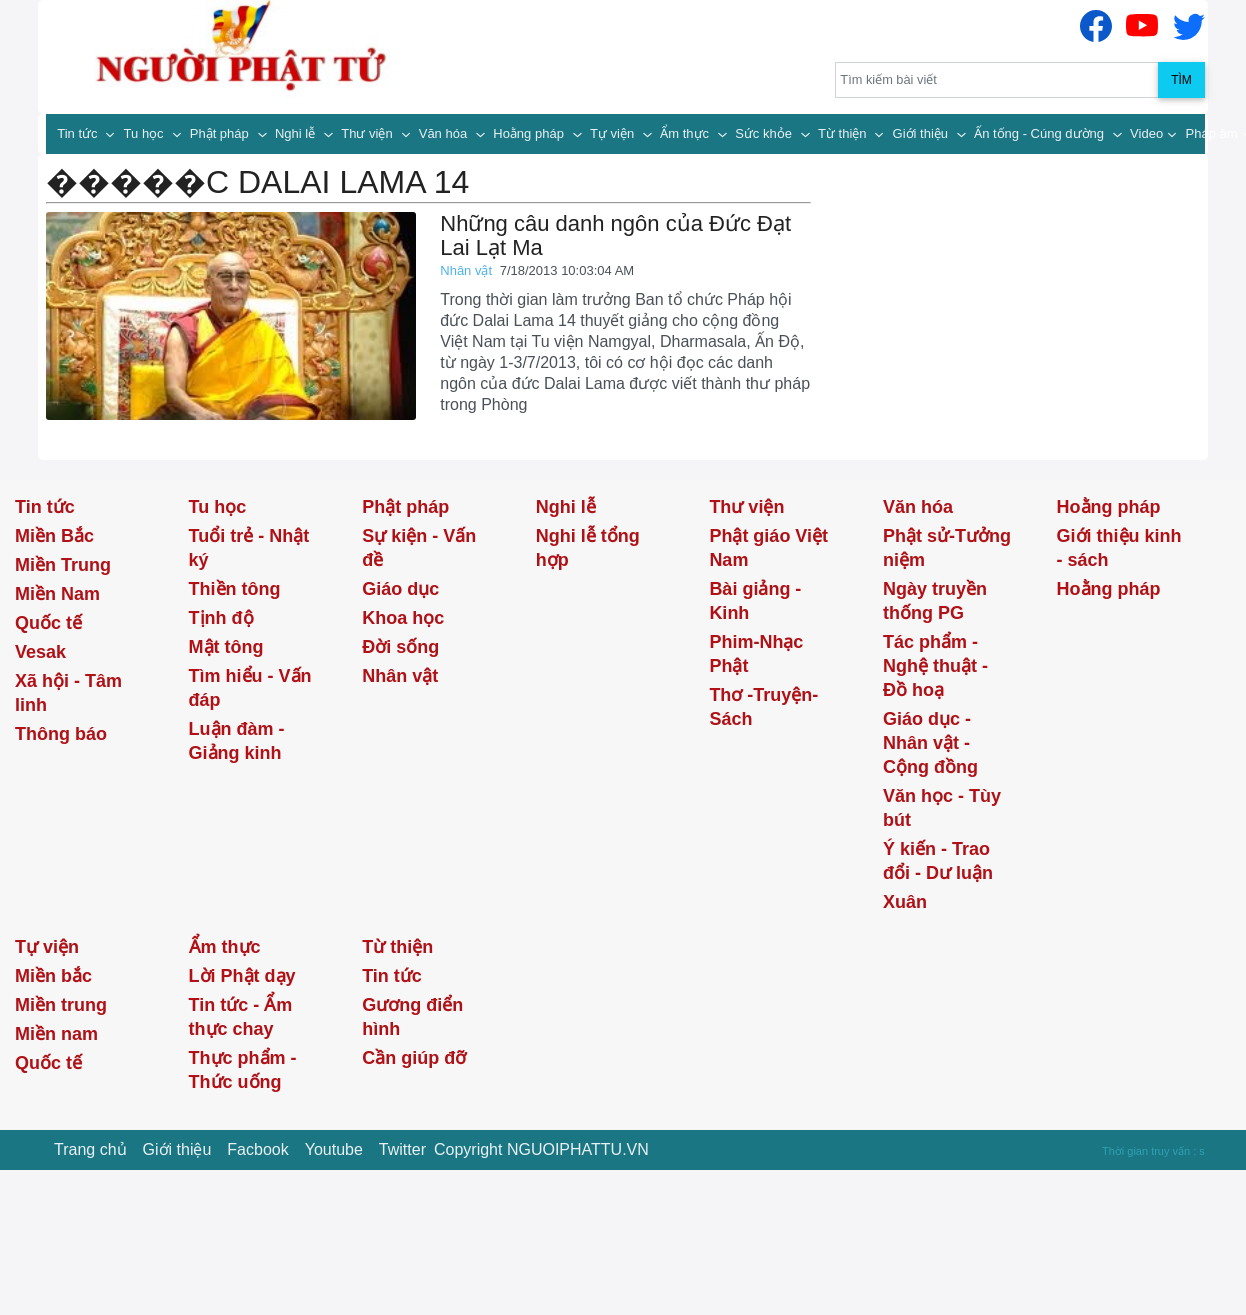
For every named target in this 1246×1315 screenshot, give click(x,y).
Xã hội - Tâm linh (68, 693)
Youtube (334, 1149)
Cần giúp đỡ (414, 1058)
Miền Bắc (54, 536)
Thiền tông (235, 589)
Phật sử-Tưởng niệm (947, 548)
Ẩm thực (686, 133)
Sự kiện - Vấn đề (419, 548)
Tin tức (79, 133)
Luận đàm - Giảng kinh (237, 741)
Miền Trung (63, 565)
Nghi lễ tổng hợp (588, 548)
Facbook (257, 1149)
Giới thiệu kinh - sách (1119, 548)
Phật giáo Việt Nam (768, 548)
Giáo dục (400, 589)
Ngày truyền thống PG (935, 601)
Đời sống (400, 647)
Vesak (40, 652)
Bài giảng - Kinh (755, 601)
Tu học (146, 133)
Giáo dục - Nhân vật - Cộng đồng (930, 743)
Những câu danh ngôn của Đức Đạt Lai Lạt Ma (615, 235)
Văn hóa (445, 133)
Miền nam (56, 1034)
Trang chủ (90, 1149)
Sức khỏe (765, 133)
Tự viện (614, 133)
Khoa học (403, 618)
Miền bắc (53, 976)
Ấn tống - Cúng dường (1040, 133)
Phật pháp (221, 133)
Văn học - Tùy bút (942, 808)
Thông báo (61, 734)
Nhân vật (467, 270)
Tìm (1181, 80)
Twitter (402, 1149)
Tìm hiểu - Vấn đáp (250, 688)
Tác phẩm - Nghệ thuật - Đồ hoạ (935, 666)
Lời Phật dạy (242, 976)
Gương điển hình (412, 1017)
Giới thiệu (922, 133)
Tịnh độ (221, 618)
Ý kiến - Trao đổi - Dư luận (938, 861)
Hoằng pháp (530, 133)
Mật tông (226, 647)
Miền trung (61, 1005)
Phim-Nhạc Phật (756, 654)
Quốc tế (48, 623)
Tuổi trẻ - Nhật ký (249, 548)
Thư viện (368, 133)
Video (1146, 133)
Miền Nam (57, 594)
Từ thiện (844, 133)
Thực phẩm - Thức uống (243, 1070)
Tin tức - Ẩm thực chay (241, 1017)
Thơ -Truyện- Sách (763, 707)
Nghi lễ (297, 133)
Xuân (905, 902)
